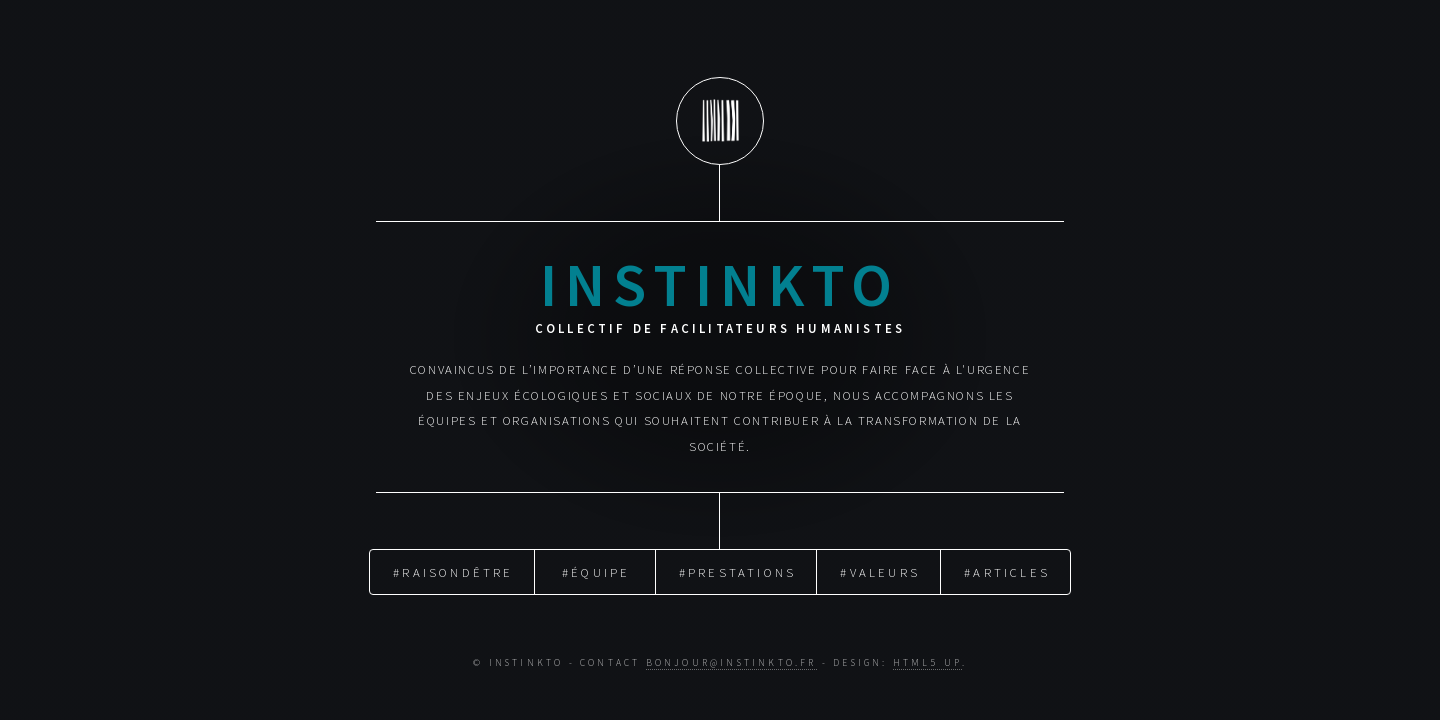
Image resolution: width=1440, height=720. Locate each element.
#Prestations (737, 571)
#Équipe (596, 571)
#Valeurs (880, 571)
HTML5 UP (927, 663)
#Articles (1007, 571)
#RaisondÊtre (453, 571)
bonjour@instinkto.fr (731, 663)
